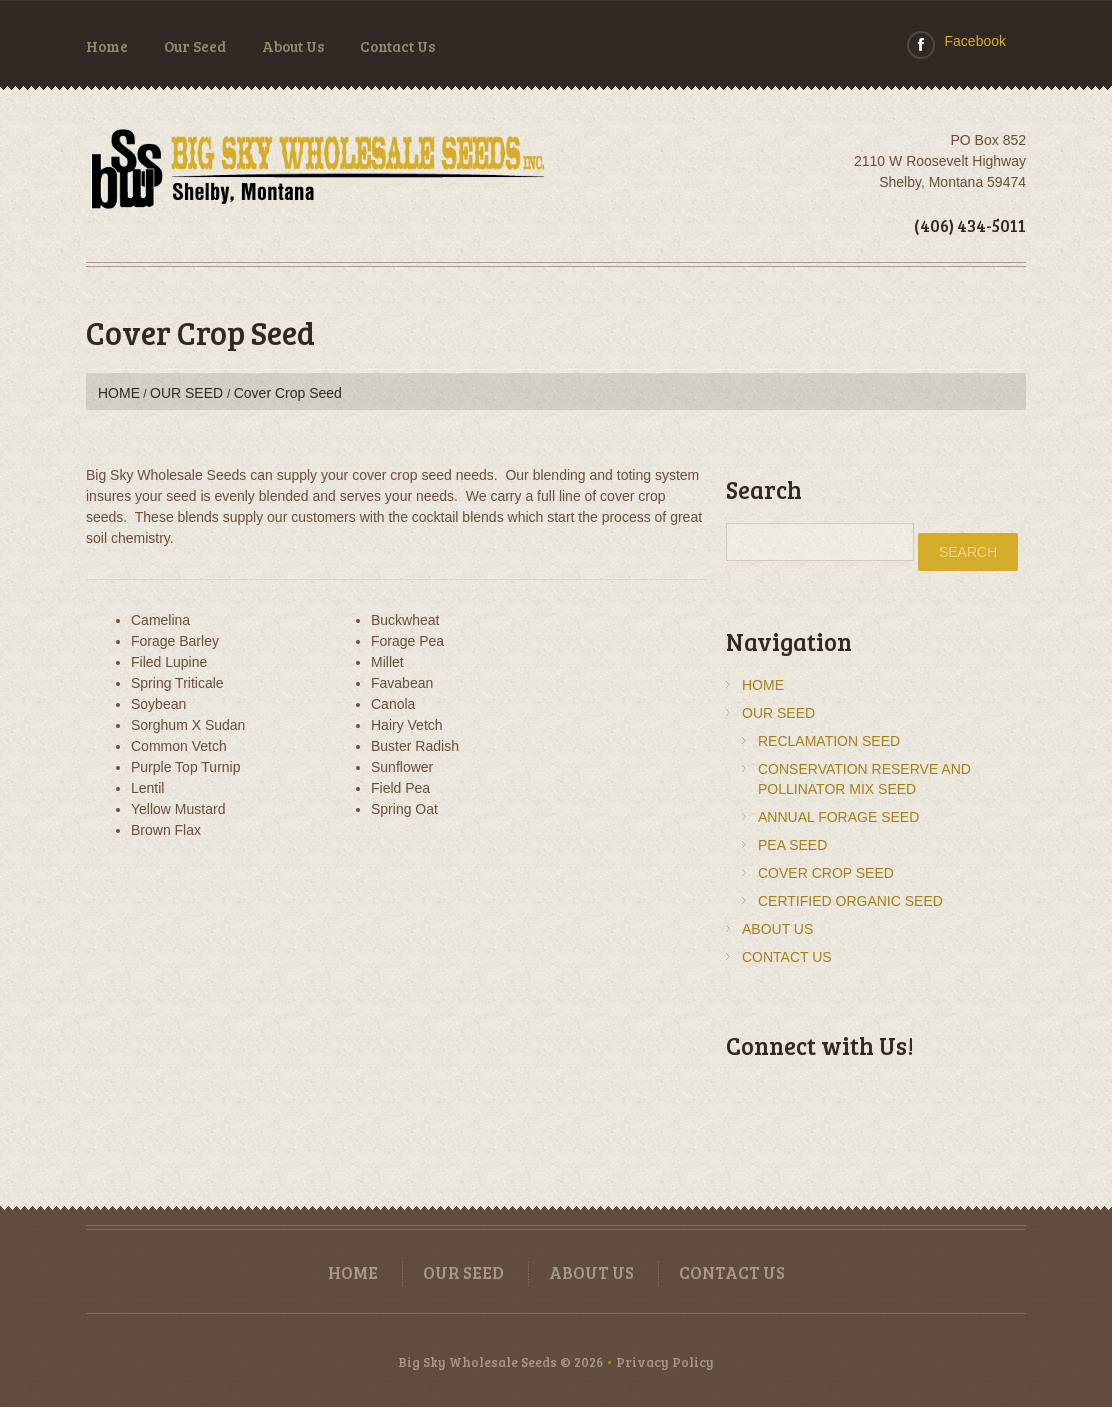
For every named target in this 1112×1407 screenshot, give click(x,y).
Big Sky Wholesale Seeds (477, 1362)
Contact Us (397, 46)
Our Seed (195, 46)
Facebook (975, 41)
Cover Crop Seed (826, 873)
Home (107, 46)
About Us (293, 46)
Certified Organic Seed (850, 901)
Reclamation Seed (829, 741)
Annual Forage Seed (838, 817)
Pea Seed (792, 845)
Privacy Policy (665, 1362)
